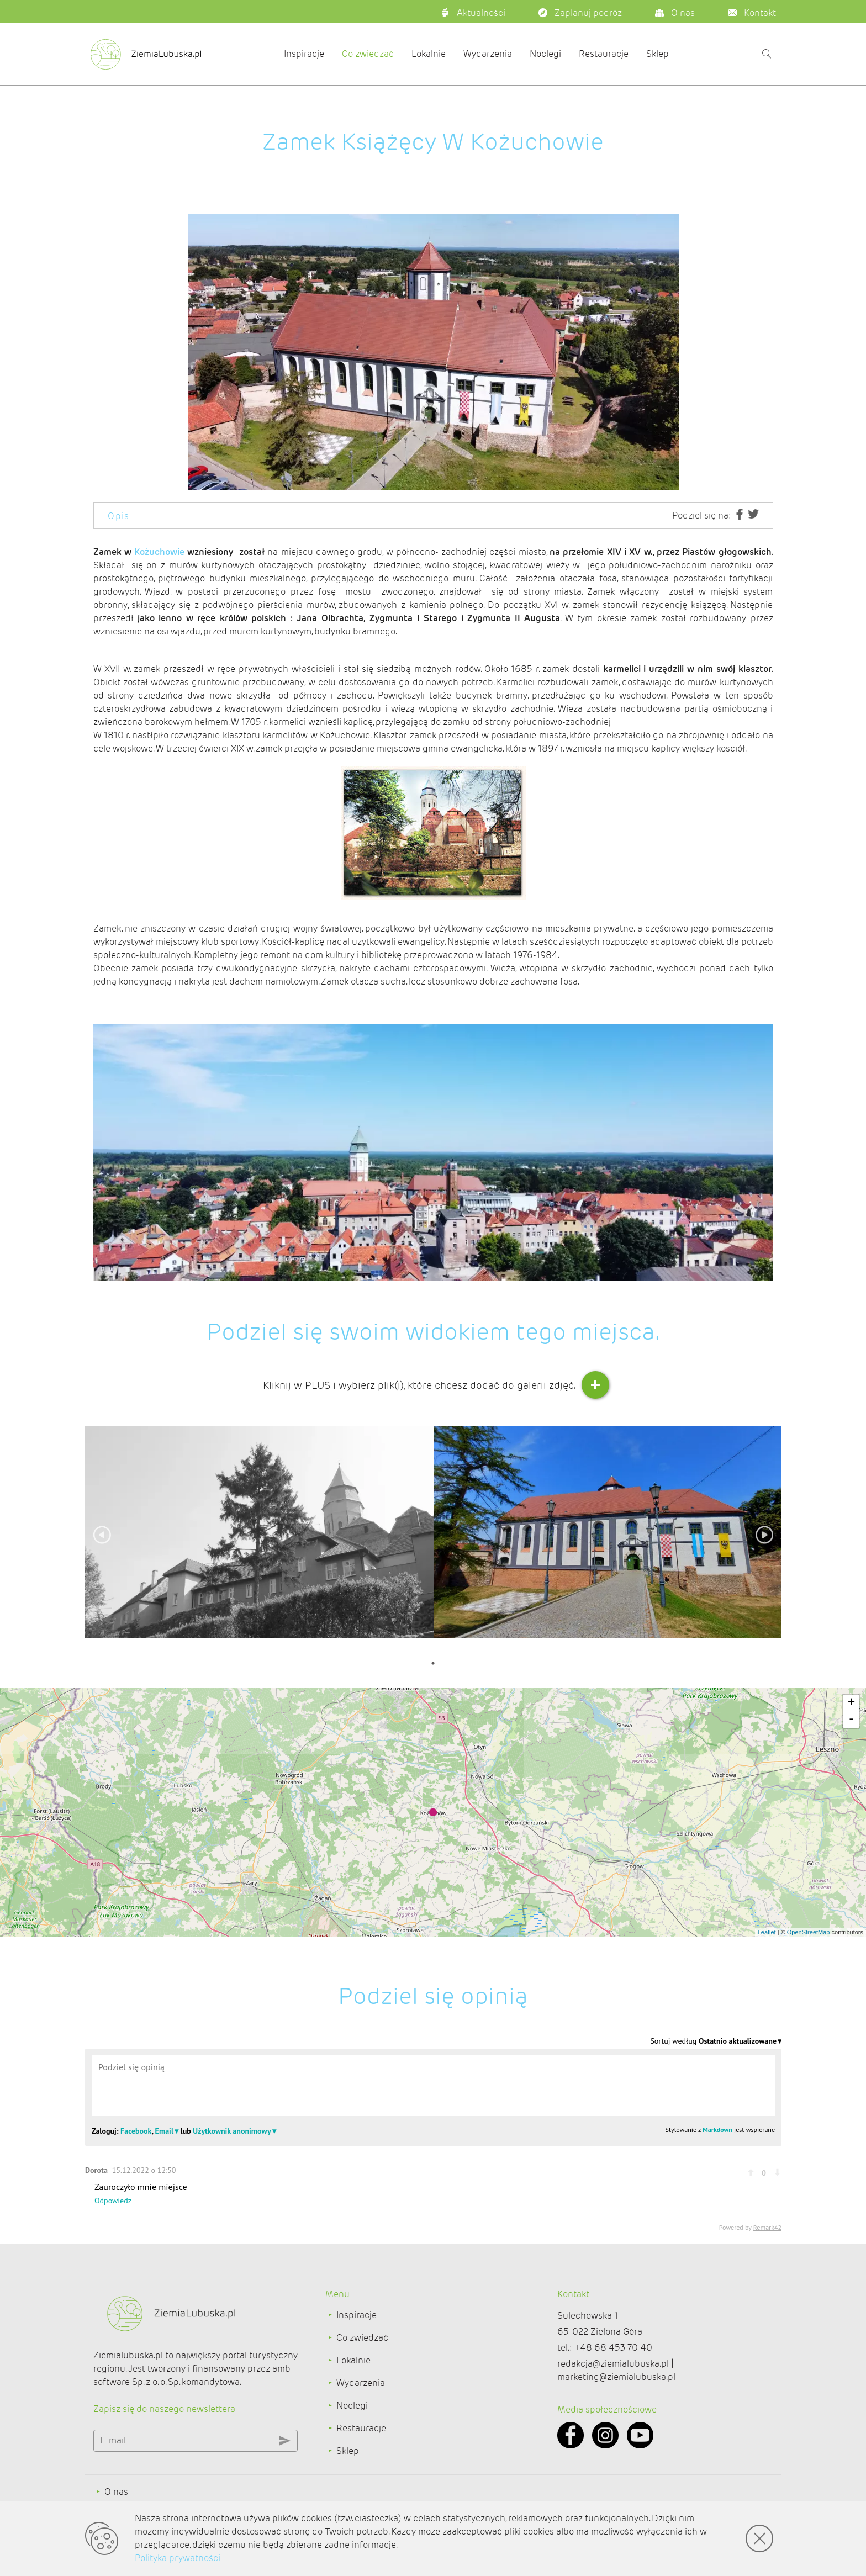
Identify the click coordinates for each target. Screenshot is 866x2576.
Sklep (657, 54)
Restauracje (604, 54)
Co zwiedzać (368, 54)
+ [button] (851, 1703)
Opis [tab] (119, 516)
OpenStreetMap (808, 1932)
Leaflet (767, 1932)
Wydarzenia (487, 54)
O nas (116, 2492)
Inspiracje (304, 54)
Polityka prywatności (177, 2558)
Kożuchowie (159, 552)
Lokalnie (428, 54)
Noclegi (545, 54)
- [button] (851, 1719)
